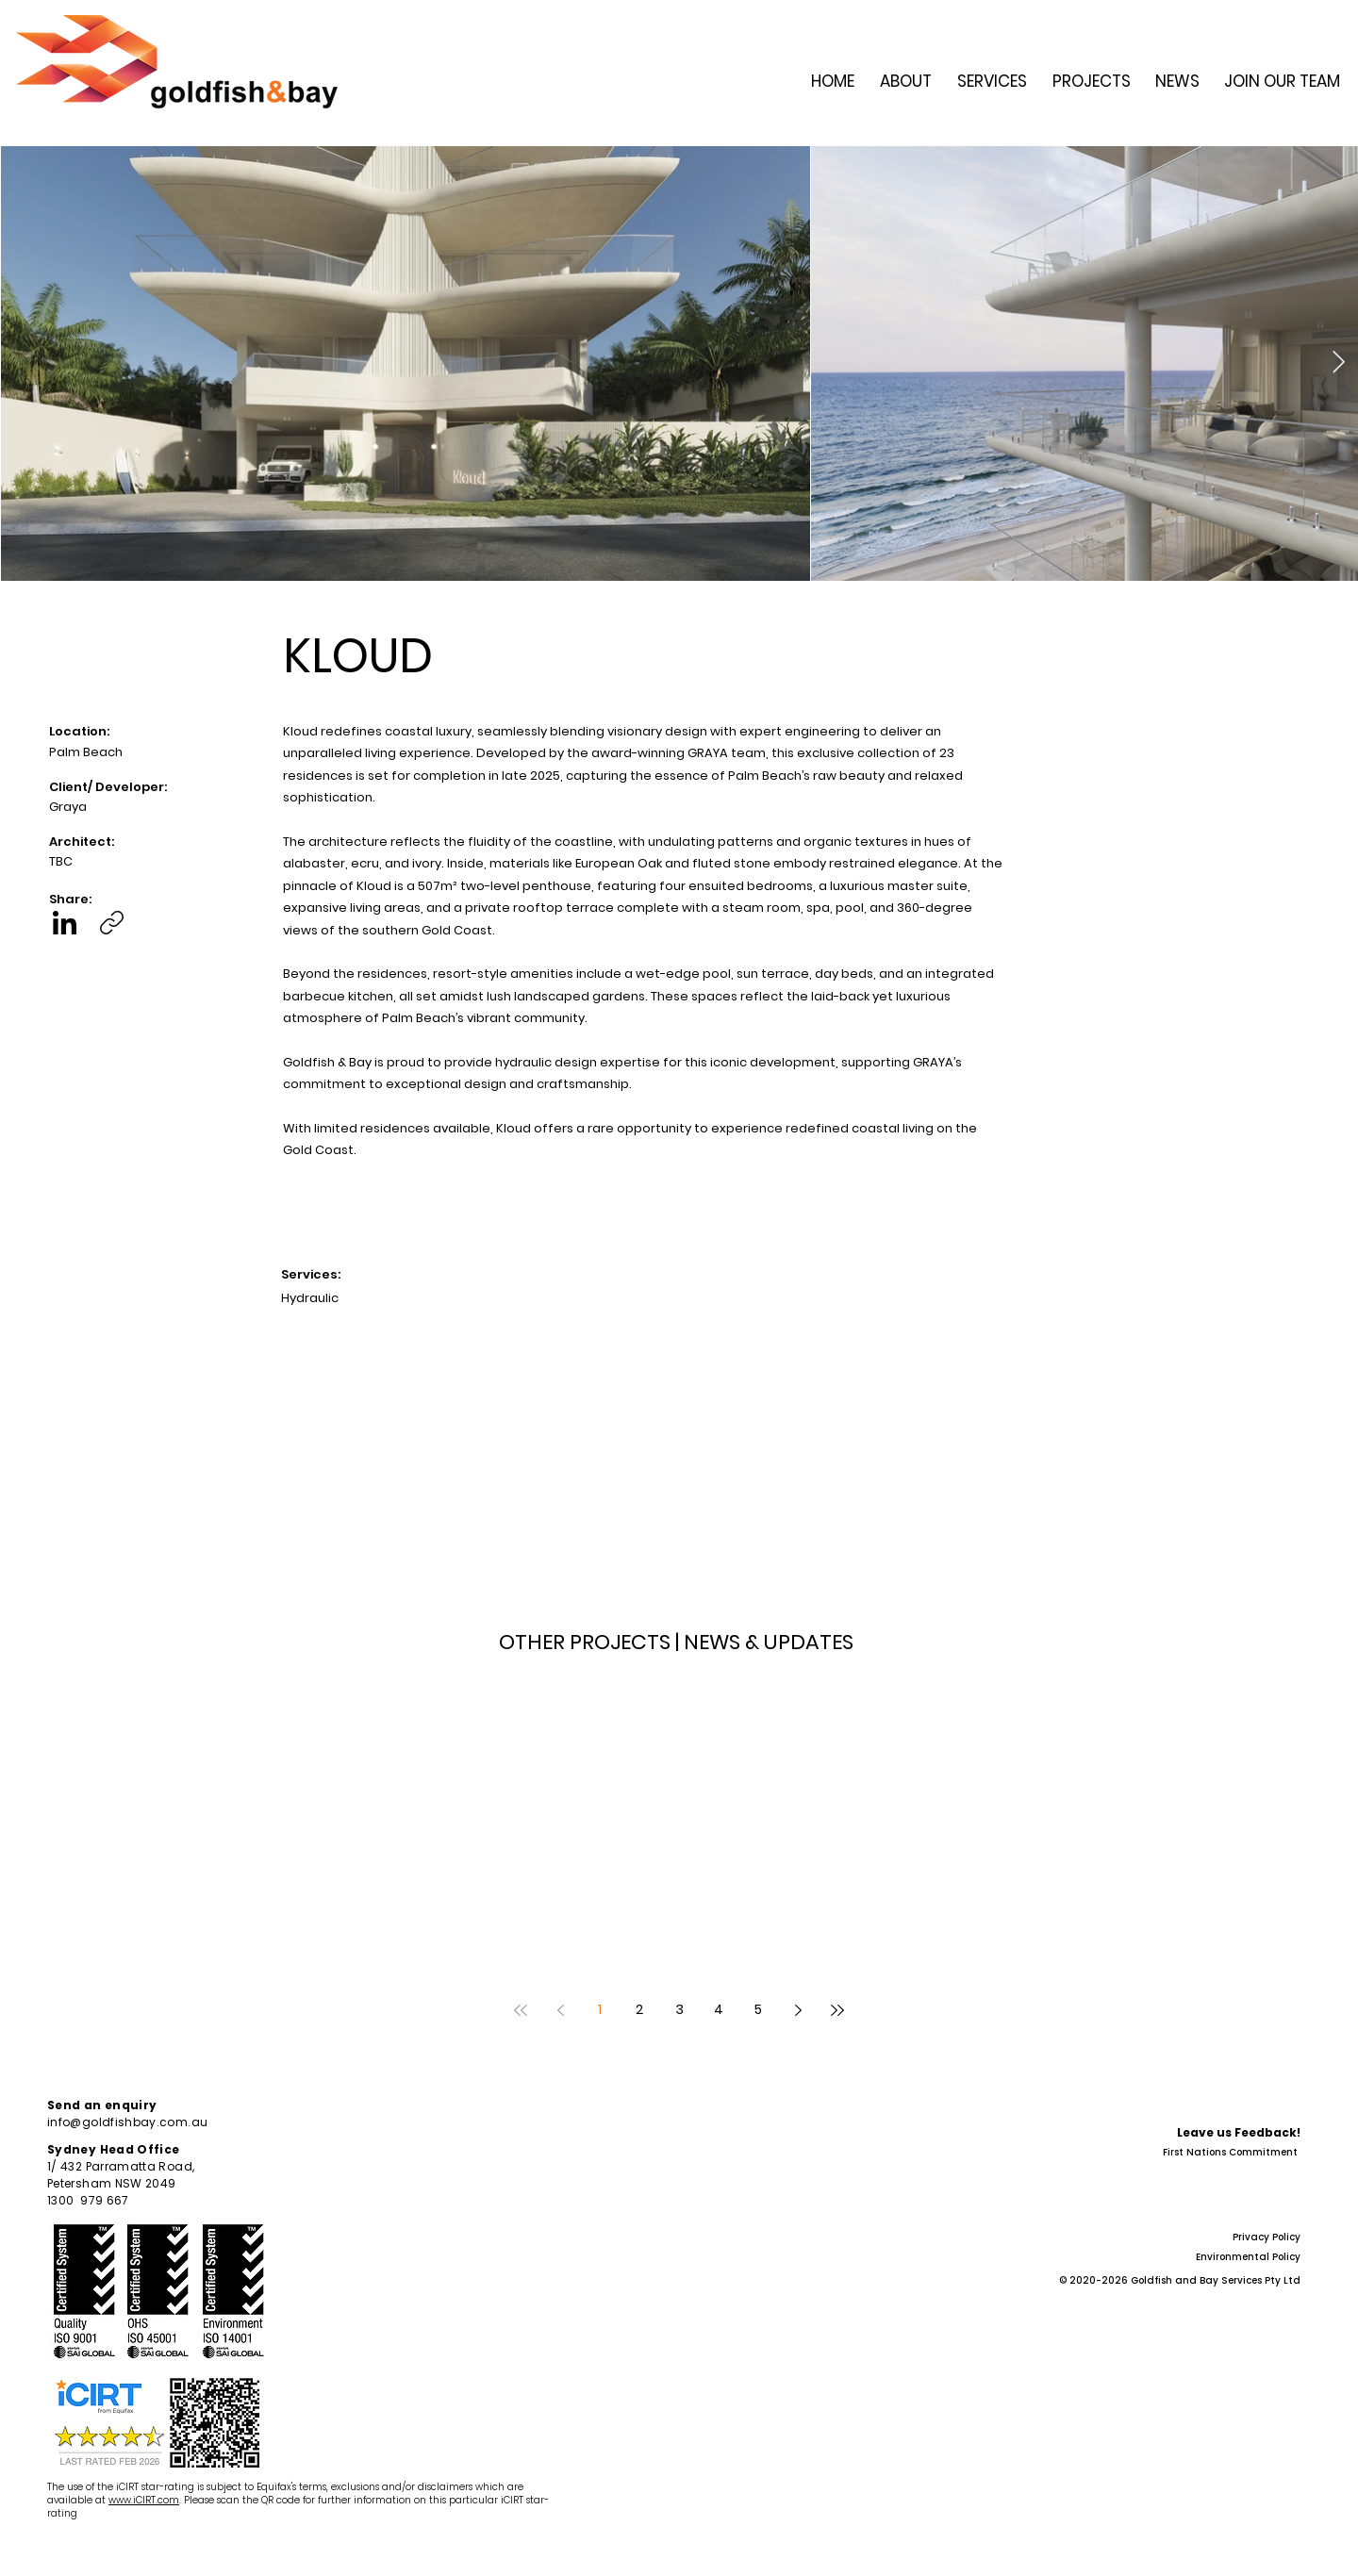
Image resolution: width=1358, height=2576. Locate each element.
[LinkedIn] (64, 922)
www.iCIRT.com (143, 2500)
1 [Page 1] (600, 2009)
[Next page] (798, 2010)
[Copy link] (112, 922)
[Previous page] (560, 2010)
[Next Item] (1339, 362)
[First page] (521, 2010)
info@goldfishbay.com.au (127, 2122)
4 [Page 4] (718, 2009)
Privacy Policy (1266, 2237)
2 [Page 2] (639, 2009)
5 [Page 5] (758, 2009)
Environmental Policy (1248, 2257)
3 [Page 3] (679, 2009)
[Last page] (837, 2010)
